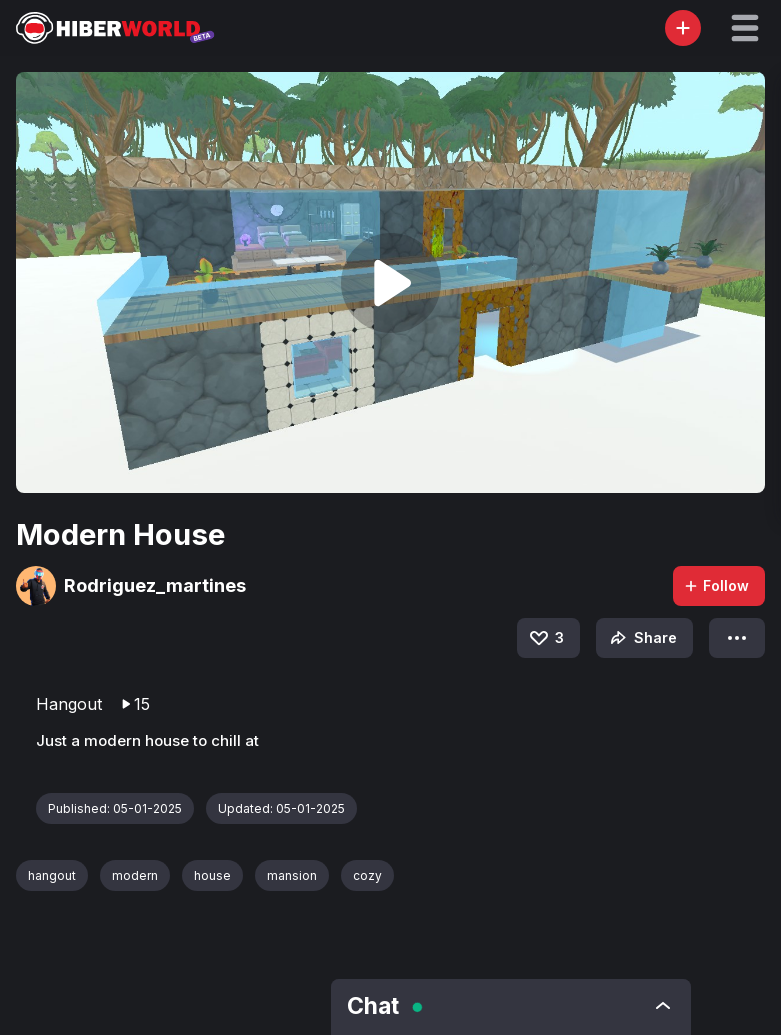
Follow (716, 585)
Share (641, 638)
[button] (745, 28)
